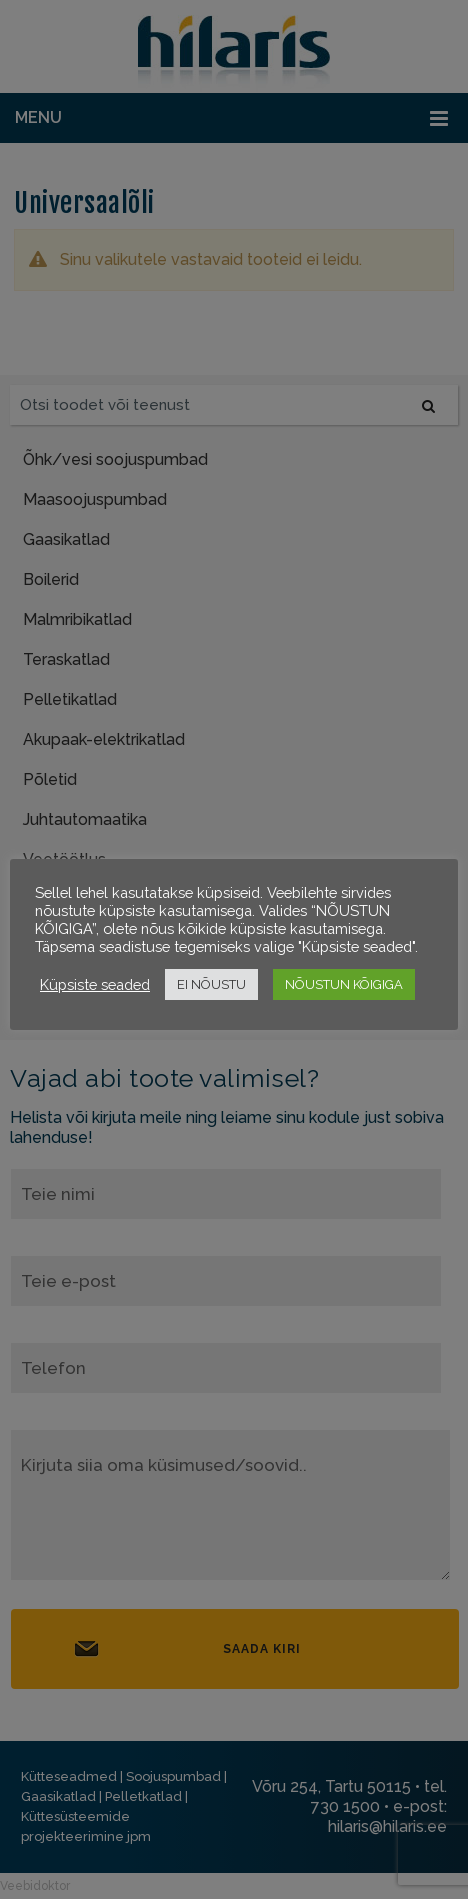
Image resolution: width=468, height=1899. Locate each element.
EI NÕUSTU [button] (211, 984)
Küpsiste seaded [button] (95, 984)
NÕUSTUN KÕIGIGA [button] (344, 984)
